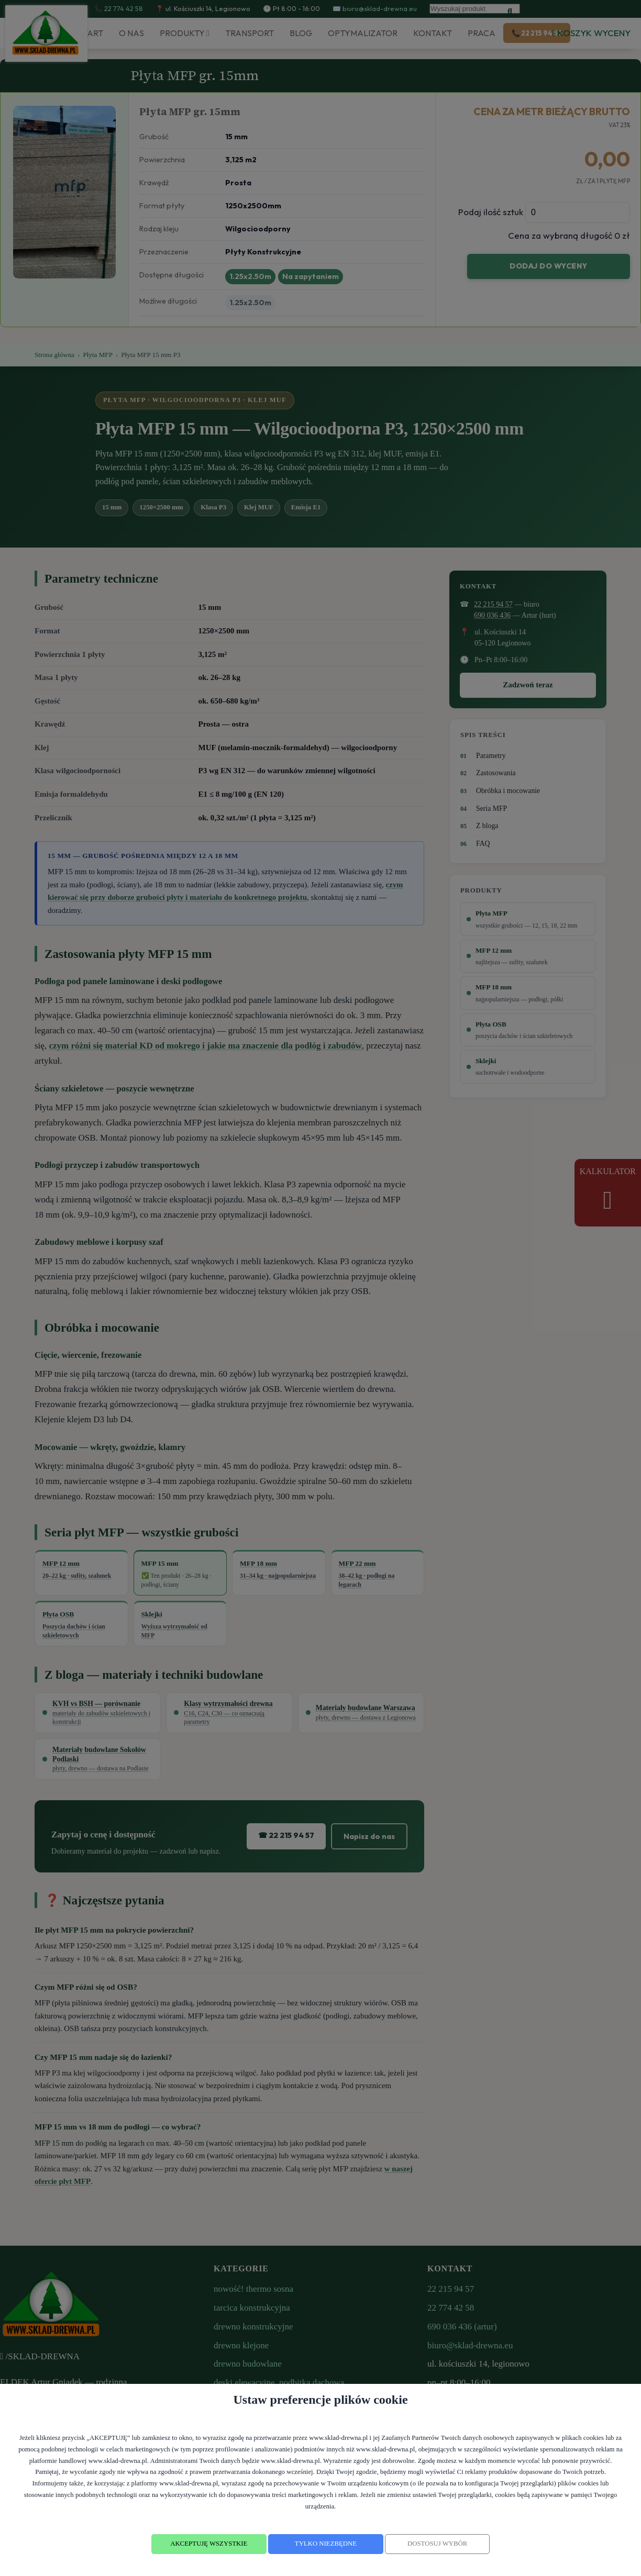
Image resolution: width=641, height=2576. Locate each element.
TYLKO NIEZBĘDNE (326, 2543)
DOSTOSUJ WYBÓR (437, 2543)
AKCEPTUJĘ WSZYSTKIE (208, 2543)
